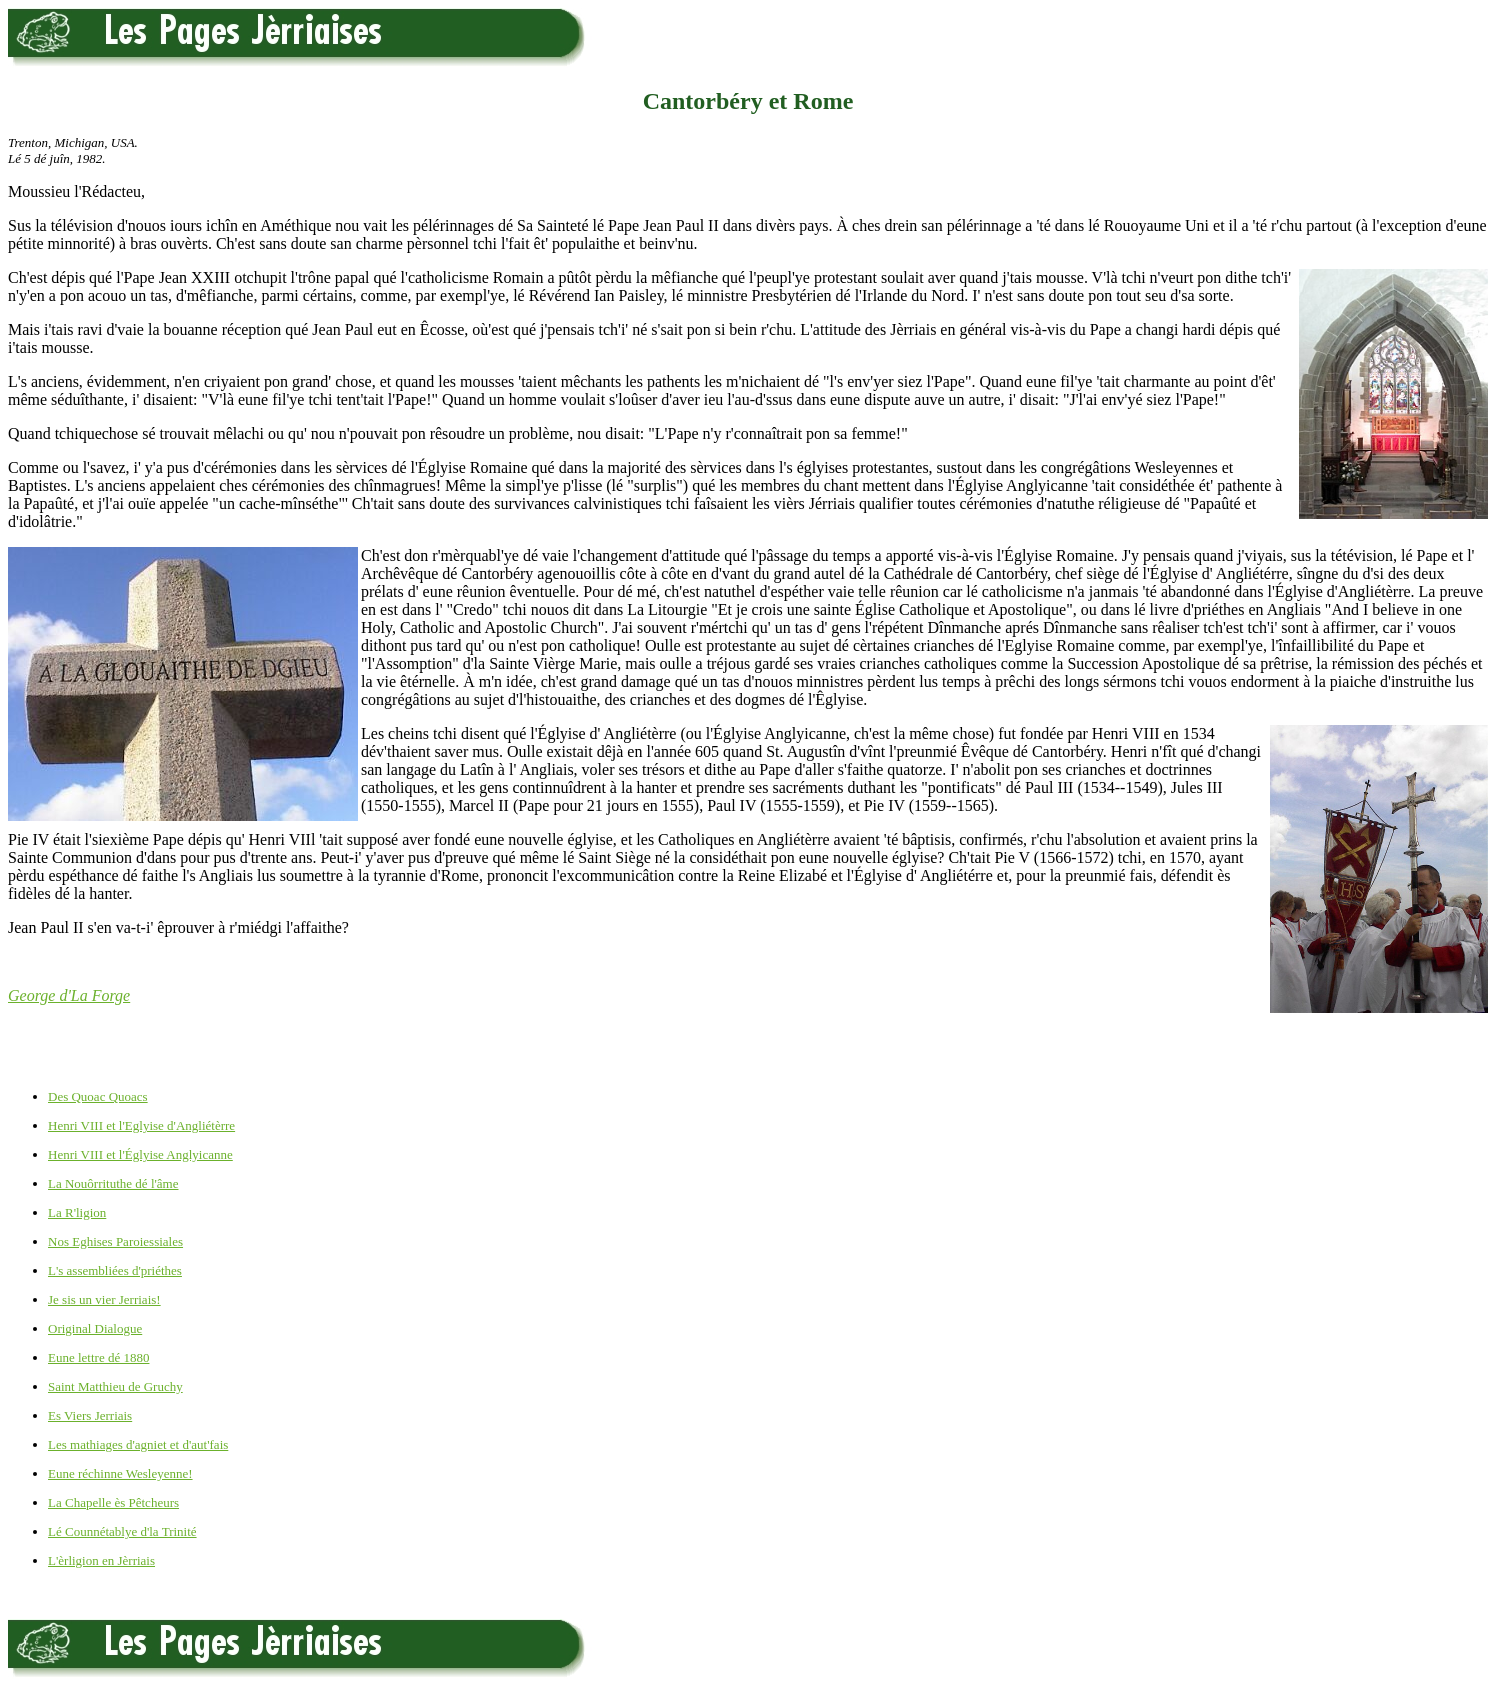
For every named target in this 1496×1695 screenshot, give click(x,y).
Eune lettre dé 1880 (98, 1357)
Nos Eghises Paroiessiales (115, 1241)
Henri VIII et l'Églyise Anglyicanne (140, 1154)
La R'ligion (77, 1212)
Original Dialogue (95, 1328)
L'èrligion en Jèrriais (101, 1560)
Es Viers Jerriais (90, 1415)
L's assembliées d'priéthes (115, 1270)
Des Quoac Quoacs (98, 1096)
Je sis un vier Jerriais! (104, 1299)
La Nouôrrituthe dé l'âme (113, 1183)
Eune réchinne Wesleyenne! (120, 1473)
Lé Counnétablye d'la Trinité (122, 1531)
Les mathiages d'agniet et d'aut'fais (138, 1444)
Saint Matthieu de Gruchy (115, 1386)
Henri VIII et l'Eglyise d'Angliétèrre (141, 1125)
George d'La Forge (69, 995)
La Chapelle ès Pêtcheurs (113, 1502)
